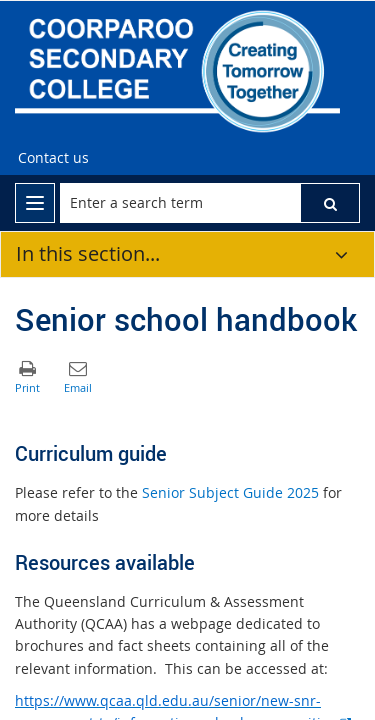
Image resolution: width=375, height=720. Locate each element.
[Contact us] (53, 158)
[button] (330, 203)
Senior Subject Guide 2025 (230, 492)
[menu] (35, 203)
